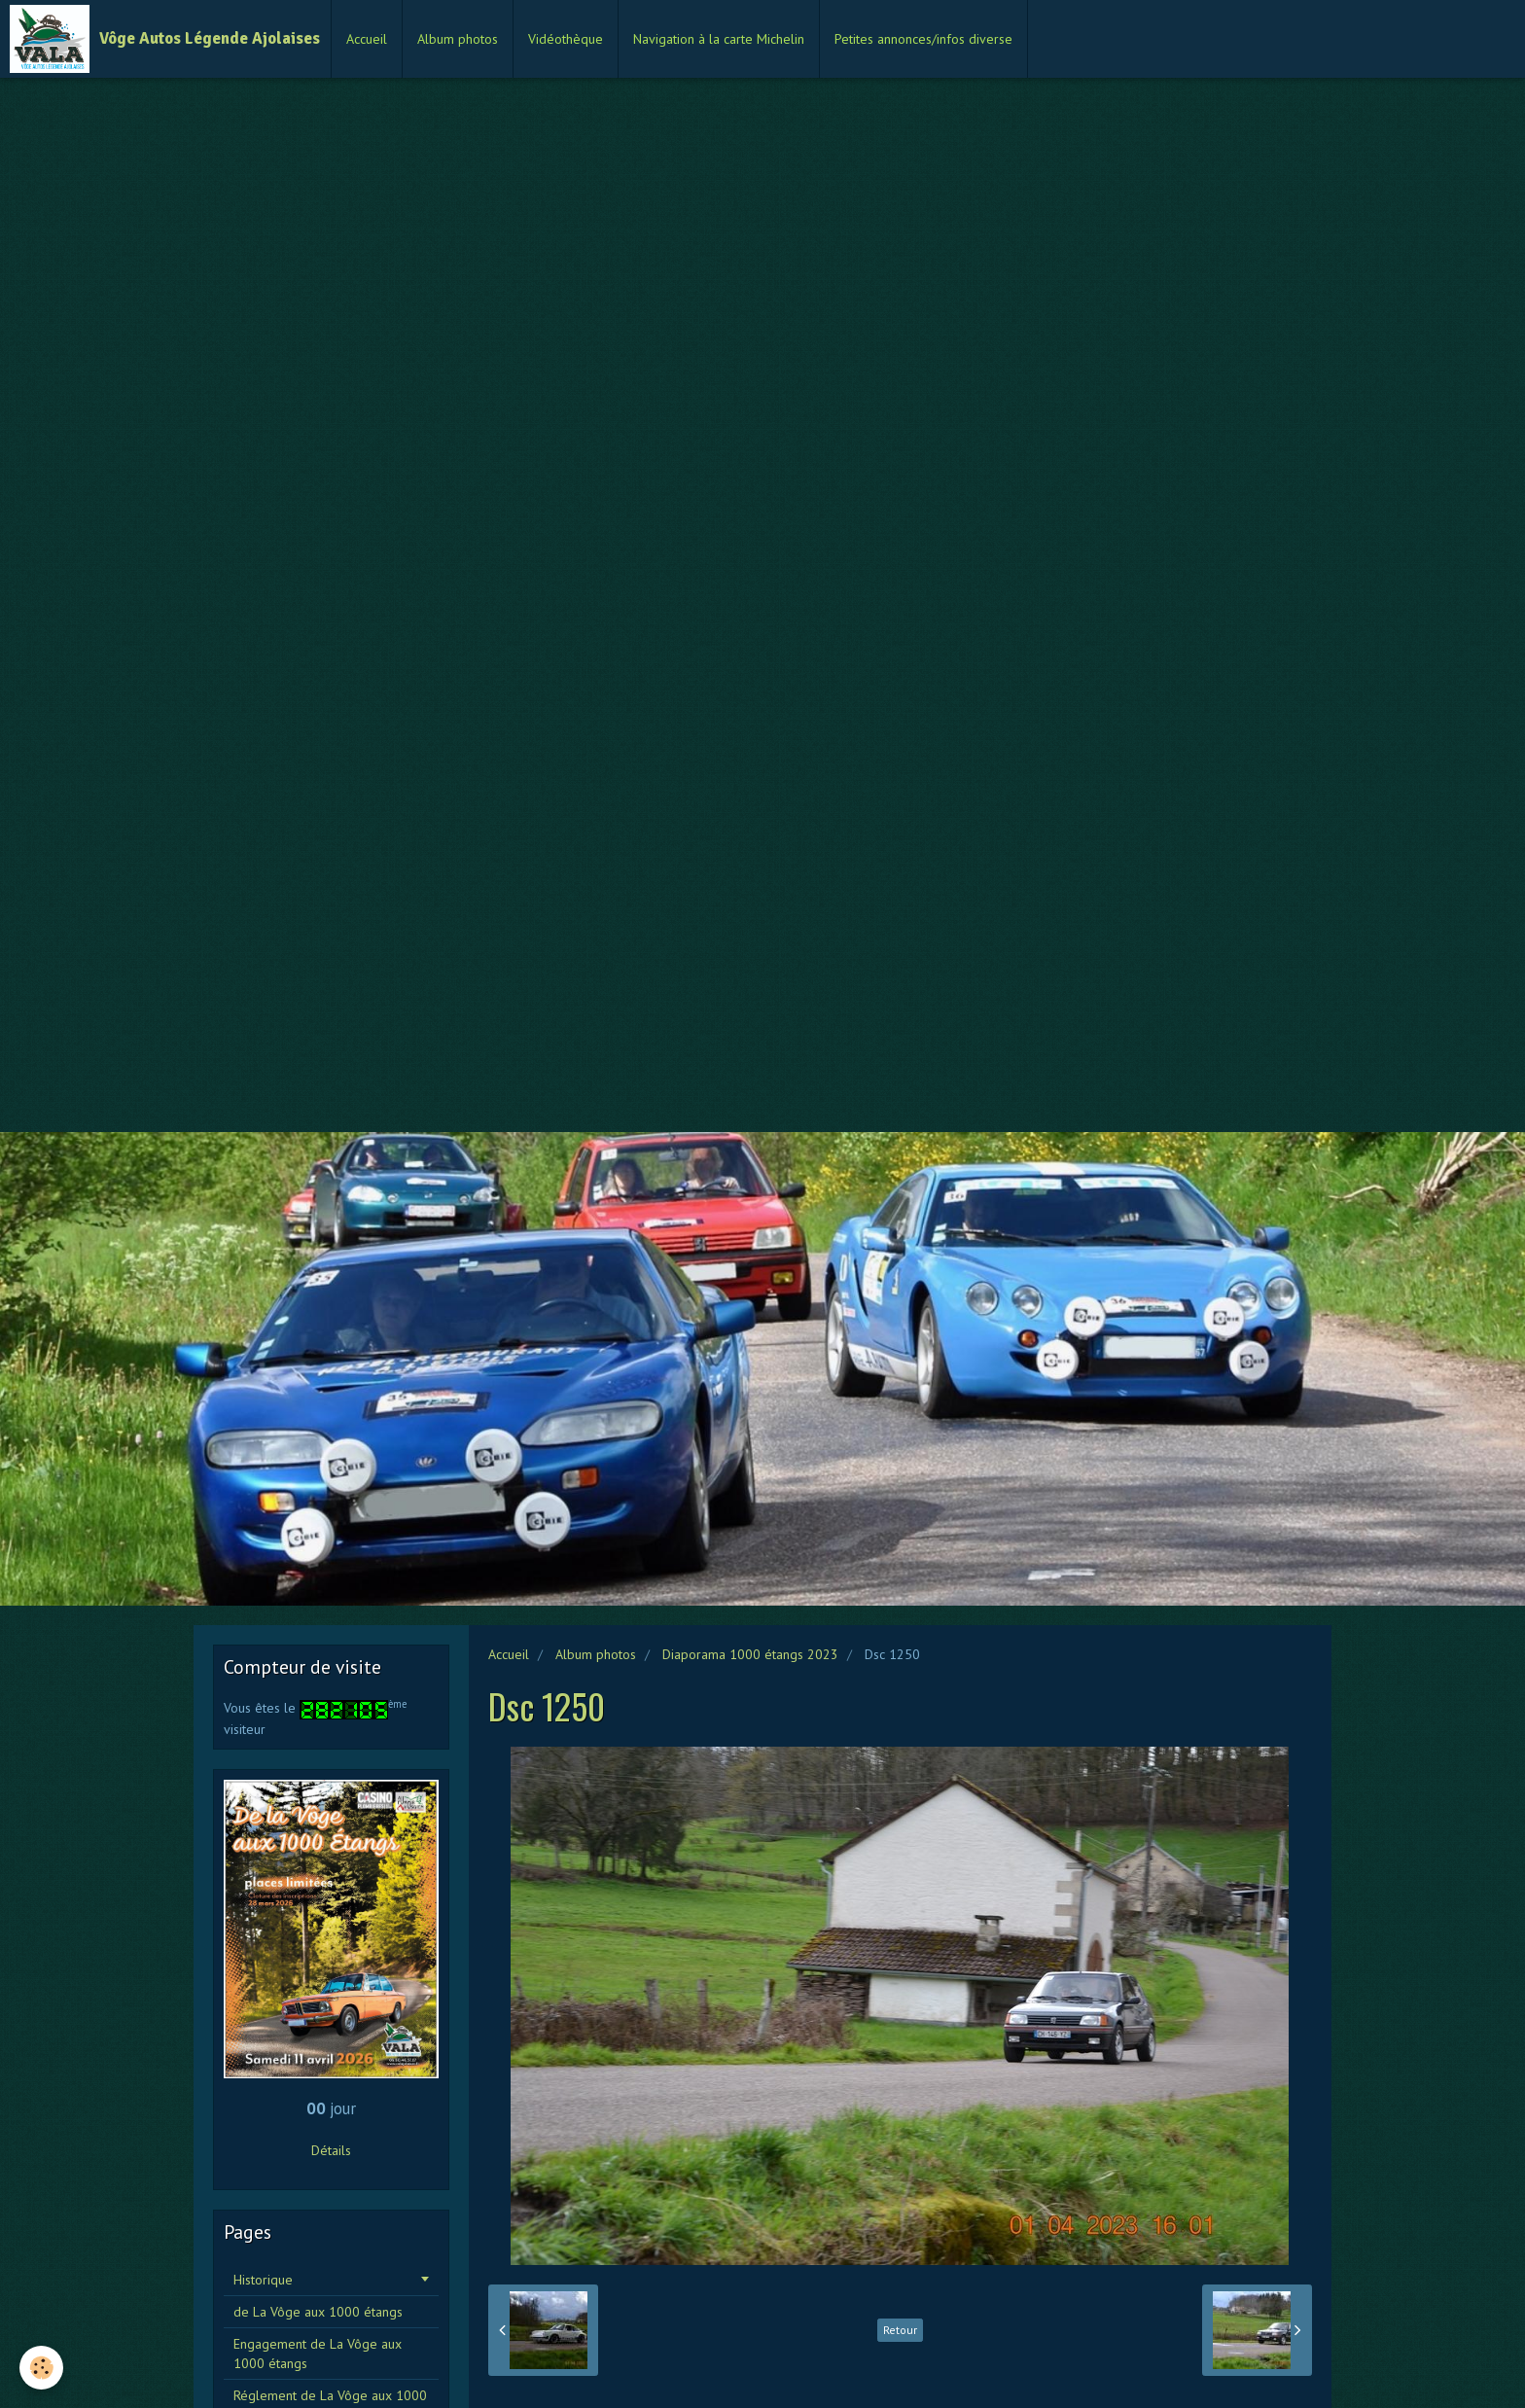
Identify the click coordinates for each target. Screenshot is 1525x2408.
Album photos (457, 39)
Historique (263, 2279)
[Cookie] (41, 2368)
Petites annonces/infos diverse (923, 39)
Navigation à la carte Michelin (718, 39)
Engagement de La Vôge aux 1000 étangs (317, 2353)
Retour (900, 2329)
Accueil (366, 39)
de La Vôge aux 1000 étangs (318, 2311)
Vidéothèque (565, 39)
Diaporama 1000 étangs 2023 (750, 1654)
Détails (331, 2150)
